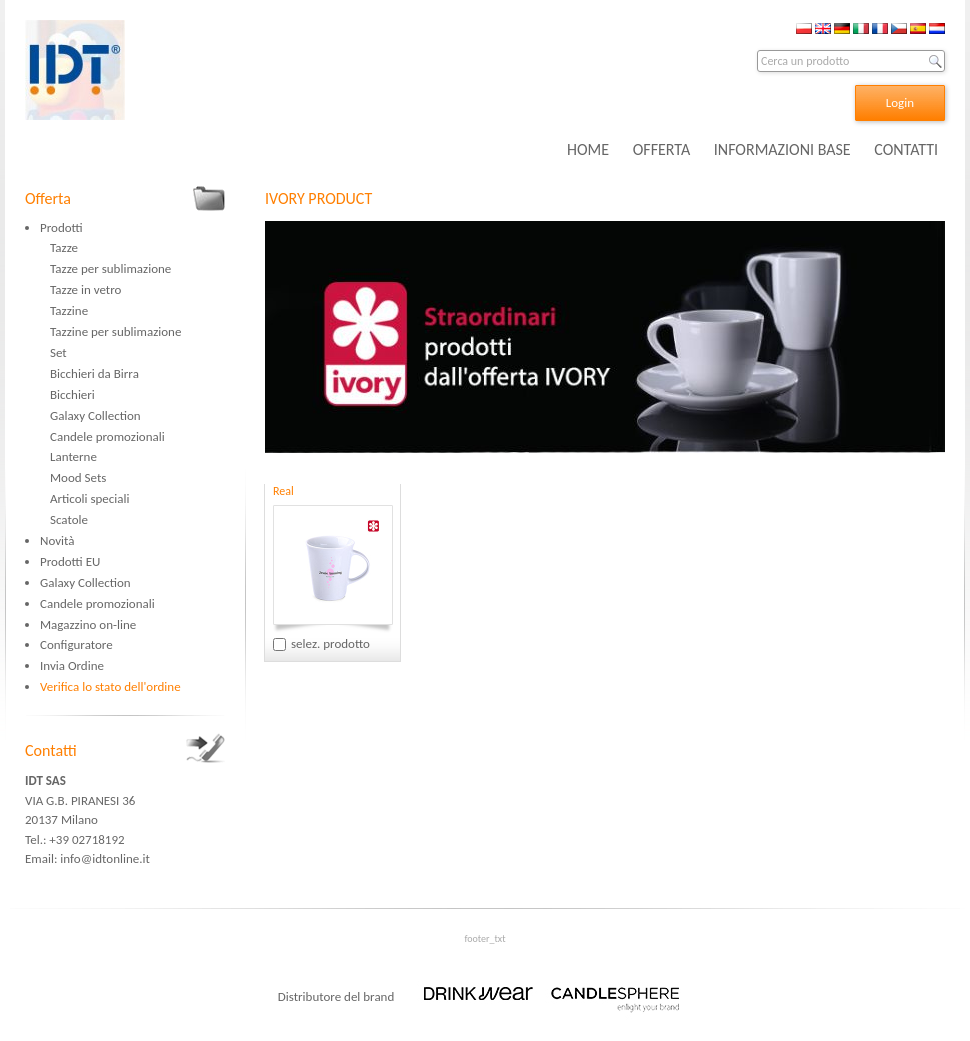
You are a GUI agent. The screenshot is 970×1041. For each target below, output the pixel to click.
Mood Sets (78, 477)
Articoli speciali (90, 498)
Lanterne (73, 456)
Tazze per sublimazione (110, 268)
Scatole (69, 519)
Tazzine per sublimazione (115, 331)
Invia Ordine (72, 665)
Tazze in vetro (85, 289)
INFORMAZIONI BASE (782, 149)
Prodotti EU (70, 561)
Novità (57, 540)
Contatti (51, 750)
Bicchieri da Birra (94, 373)
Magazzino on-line (88, 624)
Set (58, 352)
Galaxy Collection (95, 415)
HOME (588, 149)
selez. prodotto (330, 643)
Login (900, 102)
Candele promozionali (107, 436)
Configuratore (76, 644)
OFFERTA (661, 149)
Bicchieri (72, 394)
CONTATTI (906, 149)
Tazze (64, 247)
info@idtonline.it (105, 858)
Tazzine (69, 310)
